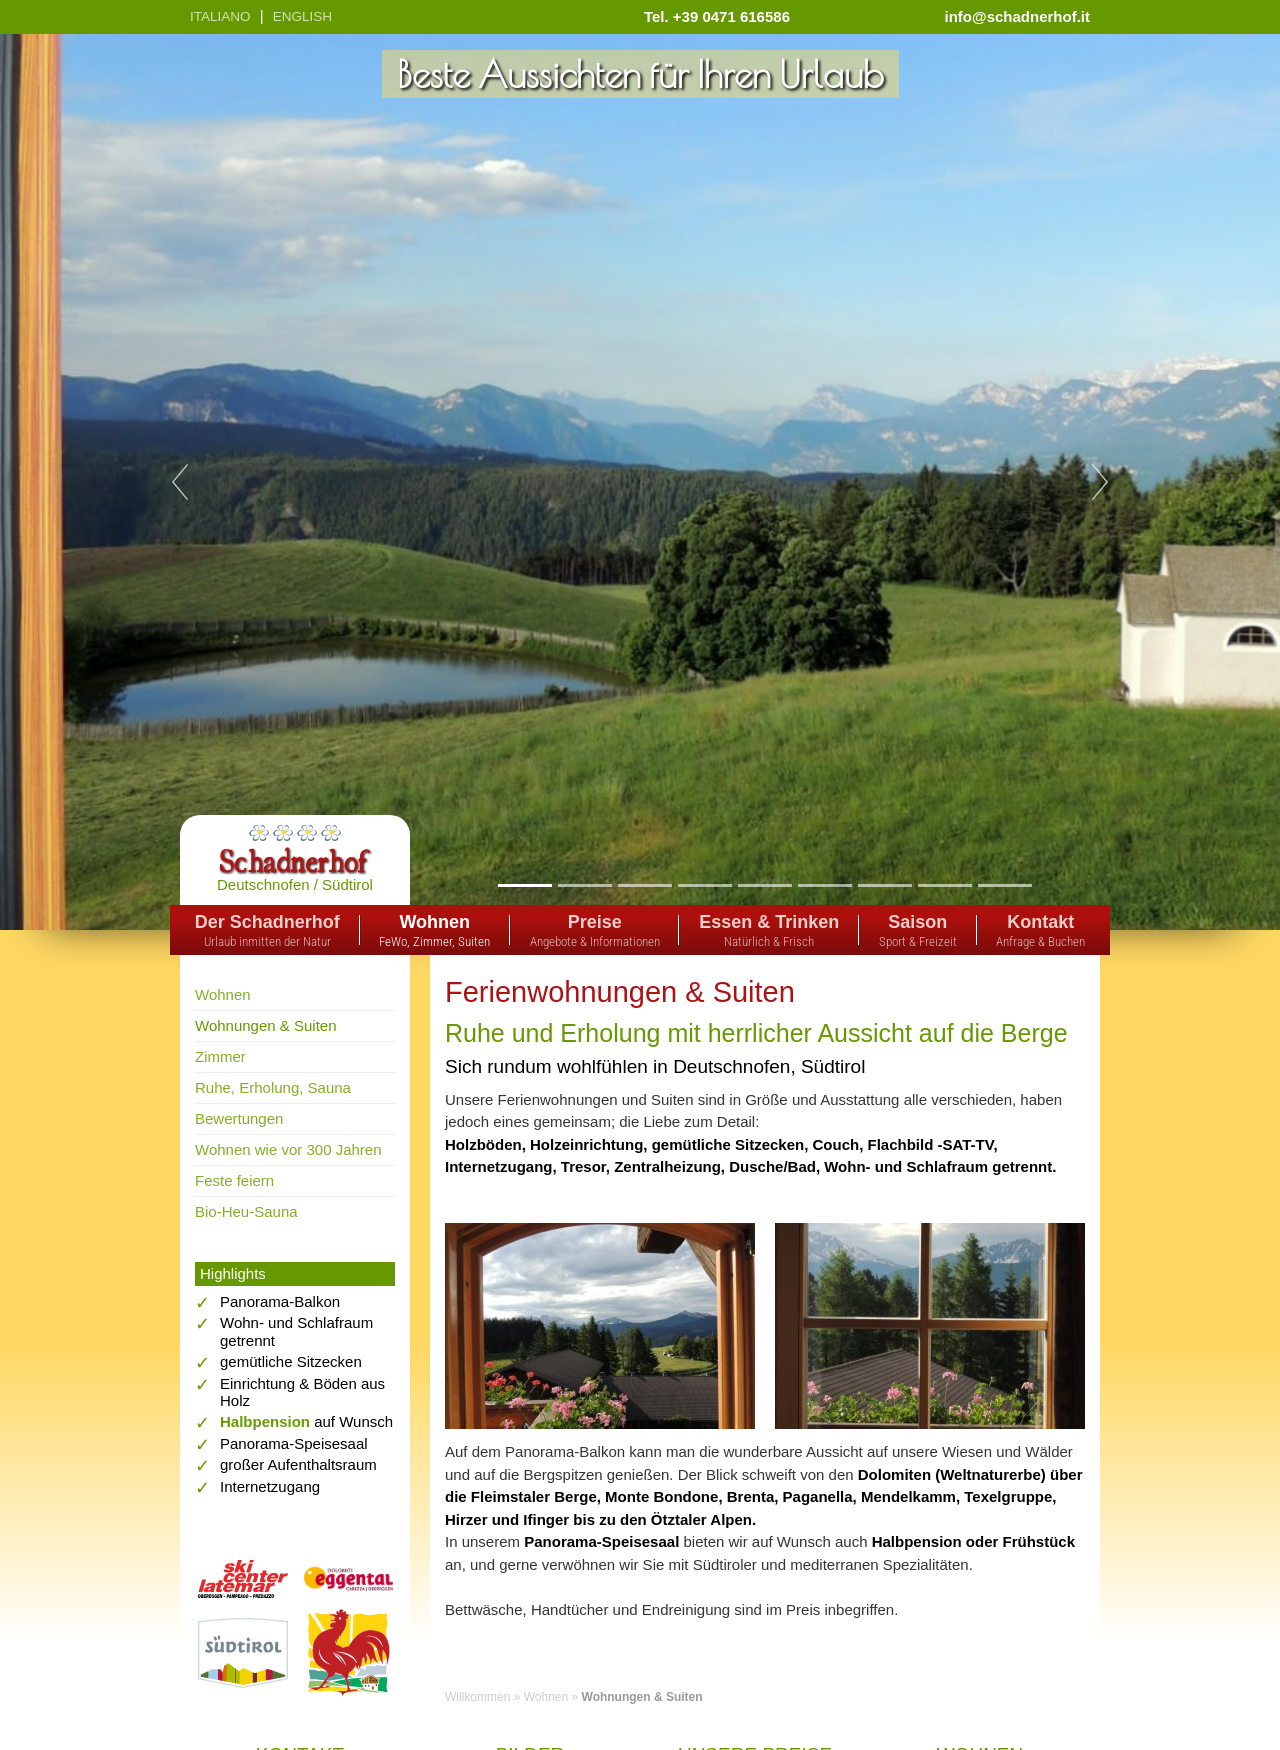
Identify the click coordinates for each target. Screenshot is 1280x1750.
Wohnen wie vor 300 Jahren (288, 1149)
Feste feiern (234, 1180)
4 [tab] (704, 885)
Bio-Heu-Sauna (246, 1211)
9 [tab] (1004, 885)
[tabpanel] (640, 482)
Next (1100, 482)
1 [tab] (524, 885)
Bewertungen (239, 1118)
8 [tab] (944, 885)
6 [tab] (824, 885)
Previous (180, 482)
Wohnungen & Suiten (266, 1025)
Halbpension (265, 1421)
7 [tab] (884, 885)
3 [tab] (644, 885)
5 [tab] (764, 885)
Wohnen (223, 994)
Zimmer (220, 1056)
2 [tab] (584, 885)
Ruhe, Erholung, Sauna (273, 1087)
